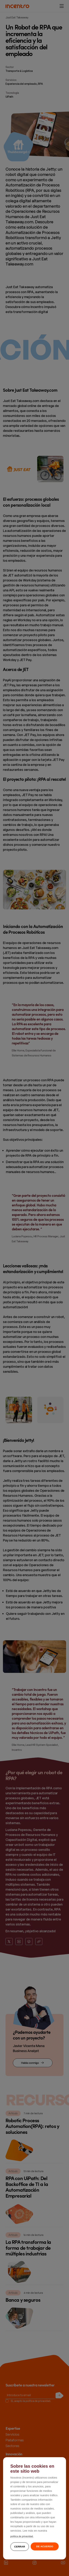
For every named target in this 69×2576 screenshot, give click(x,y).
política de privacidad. (21, 2536)
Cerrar (19, 2546)
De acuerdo (44, 2546)
